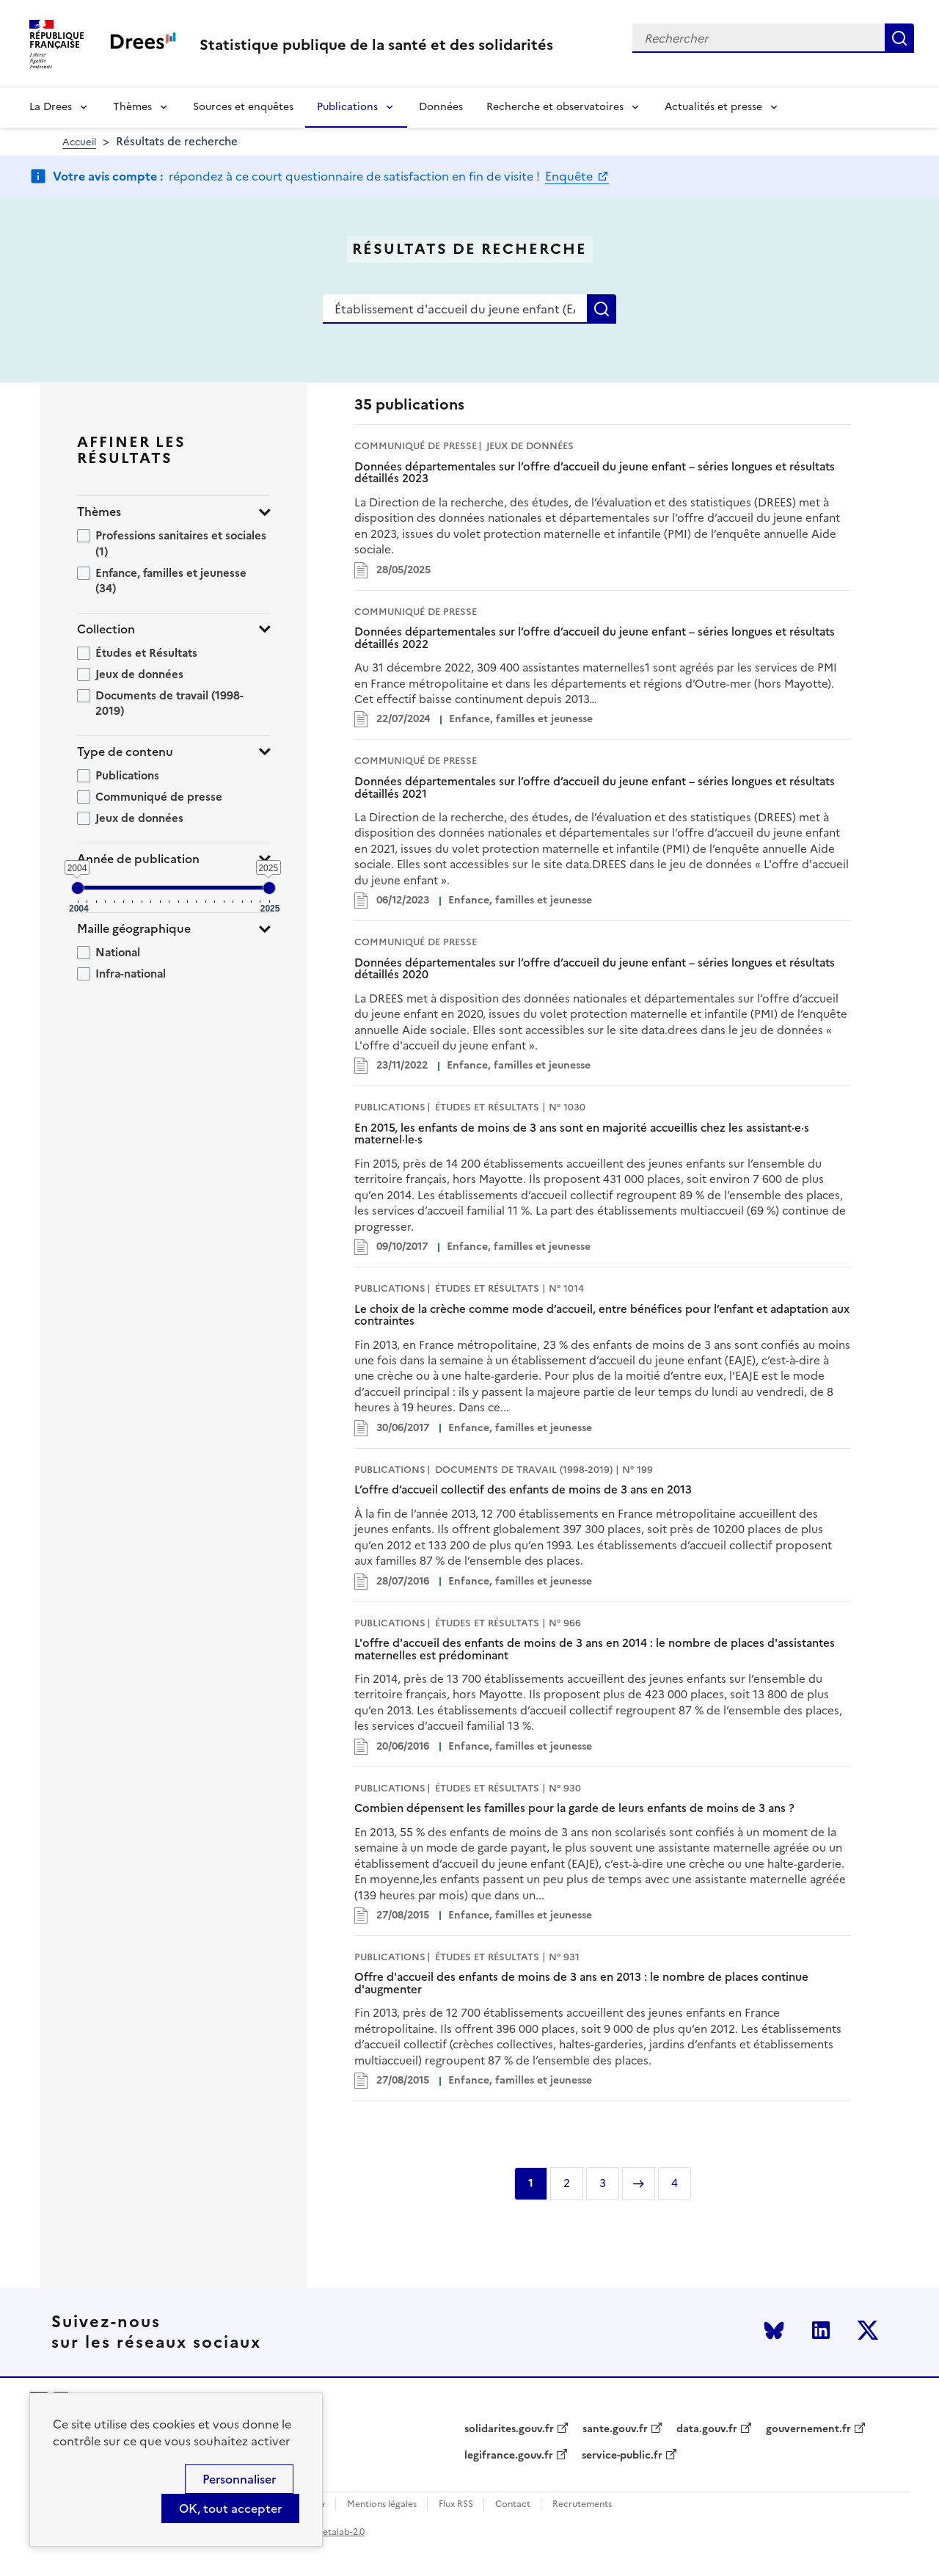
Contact (512, 2504)
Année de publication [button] (138, 859)
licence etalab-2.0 (328, 2532)
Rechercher (899, 38)
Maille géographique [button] (134, 928)
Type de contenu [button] (125, 751)
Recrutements (582, 2504)
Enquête (570, 176)
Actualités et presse (713, 106)
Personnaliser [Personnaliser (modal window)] (239, 2479)
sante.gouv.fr (615, 2429)
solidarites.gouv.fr (509, 2429)
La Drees (50, 106)
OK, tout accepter (230, 2508)
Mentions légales (382, 2504)
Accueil (79, 142)
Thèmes (132, 106)
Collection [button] (106, 629)
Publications (347, 106)
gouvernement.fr (808, 2429)
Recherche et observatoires (555, 106)
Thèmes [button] (99, 511)
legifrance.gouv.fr (508, 2455)
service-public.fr (622, 2455)
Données (441, 106)
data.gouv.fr (706, 2429)
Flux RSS (456, 2504)
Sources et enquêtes (243, 106)
